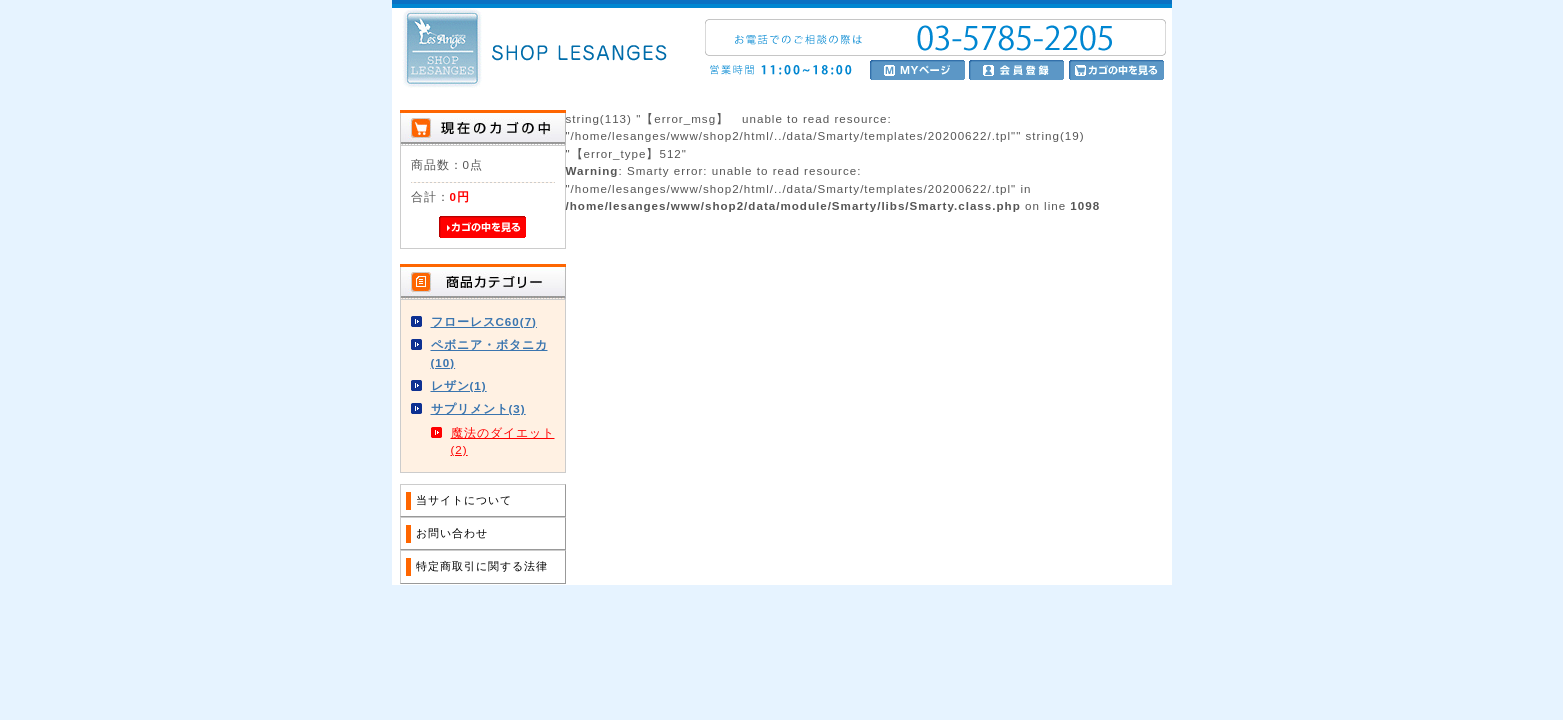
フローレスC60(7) (484, 321)
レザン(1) (459, 385)
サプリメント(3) (478, 408)
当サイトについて (464, 500)
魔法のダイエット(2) (503, 441)
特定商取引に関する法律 (482, 566)
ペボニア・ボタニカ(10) (489, 353)
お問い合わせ (452, 533)
